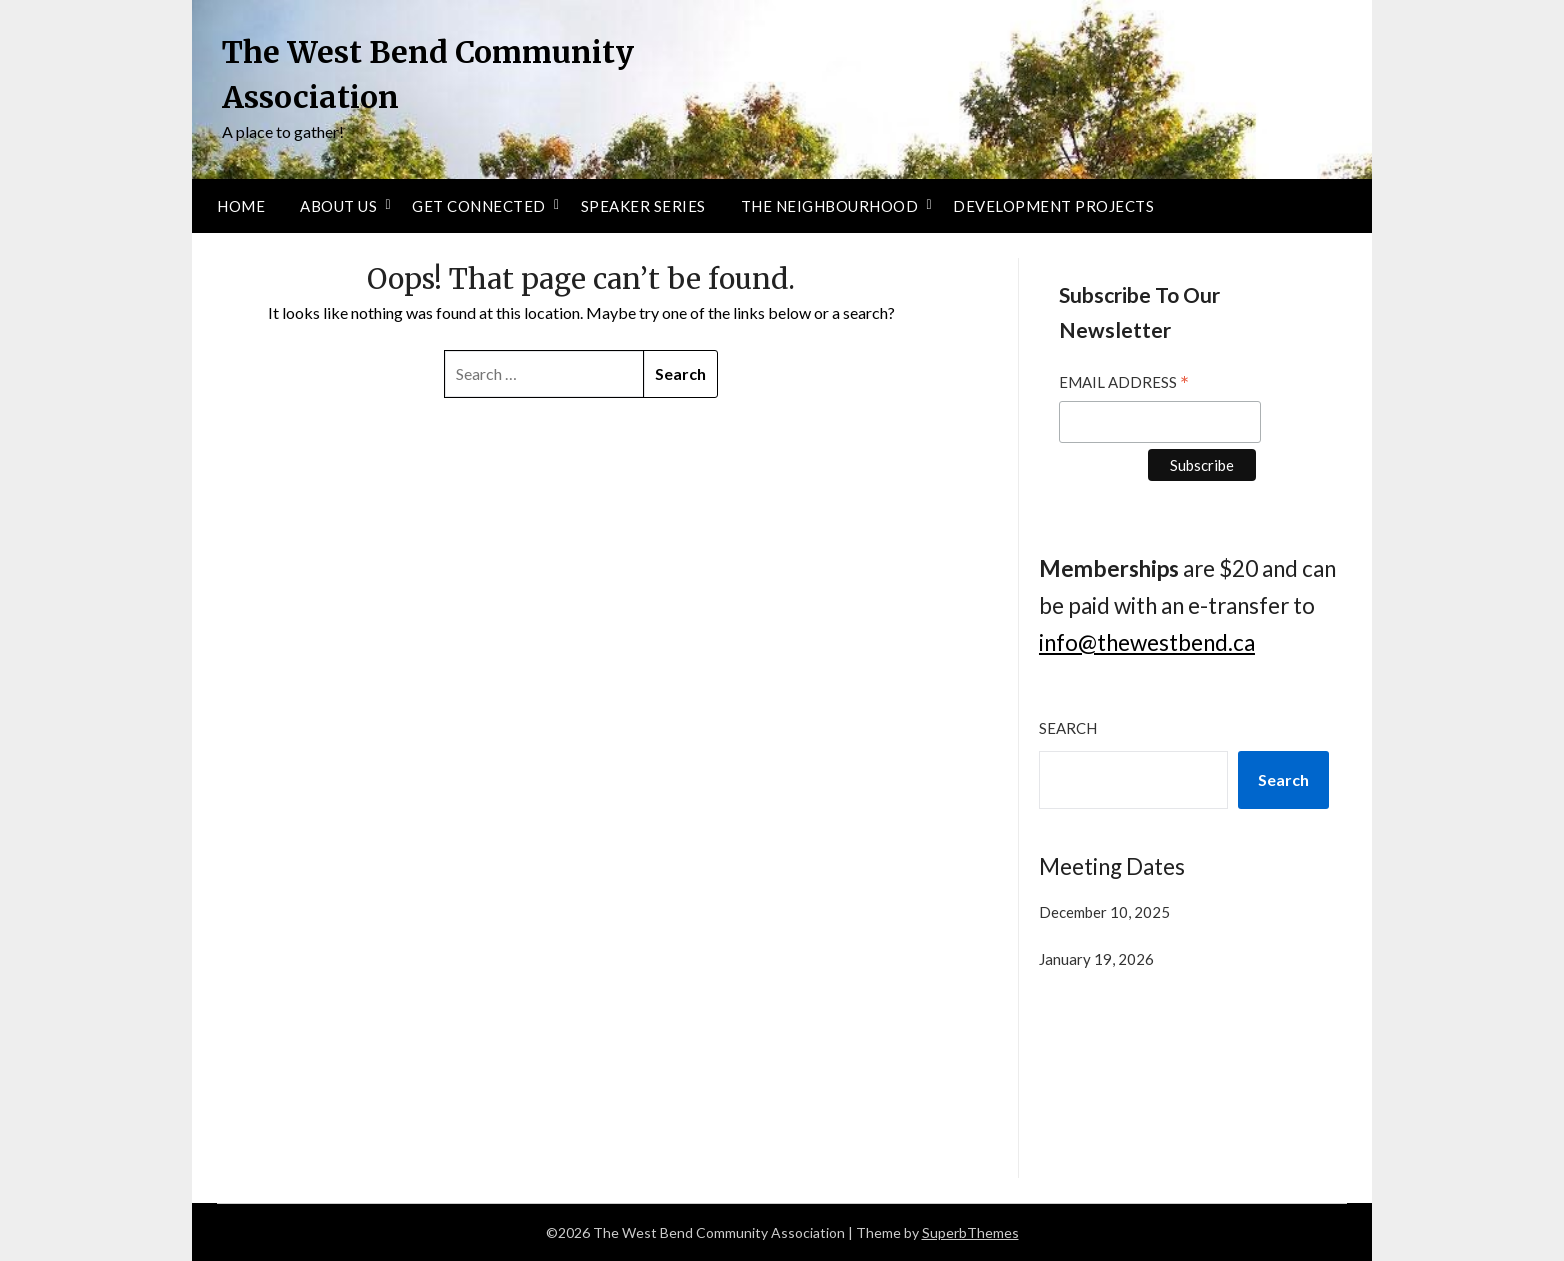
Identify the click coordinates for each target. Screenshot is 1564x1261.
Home (241, 206)
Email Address (1124, 384)
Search (1068, 728)
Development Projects (1053, 206)
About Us (338, 206)
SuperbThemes (970, 1232)
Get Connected (479, 206)
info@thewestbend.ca (1147, 642)
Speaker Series (643, 206)
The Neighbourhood (830, 206)
